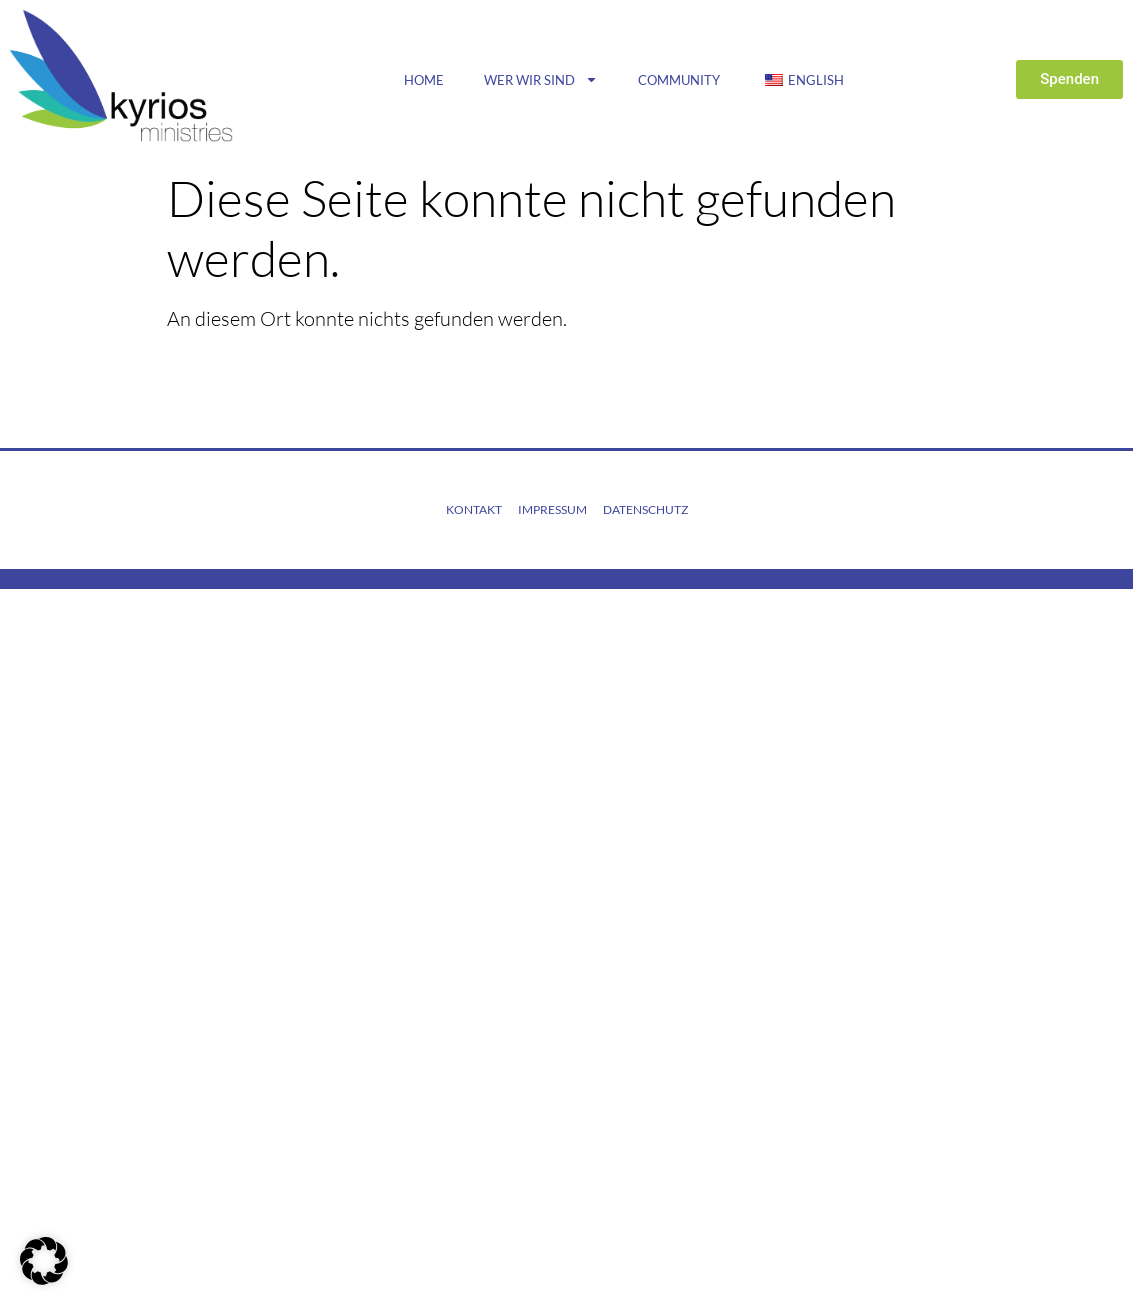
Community (679, 80)
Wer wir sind (541, 79)
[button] (44, 1261)
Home (424, 80)
